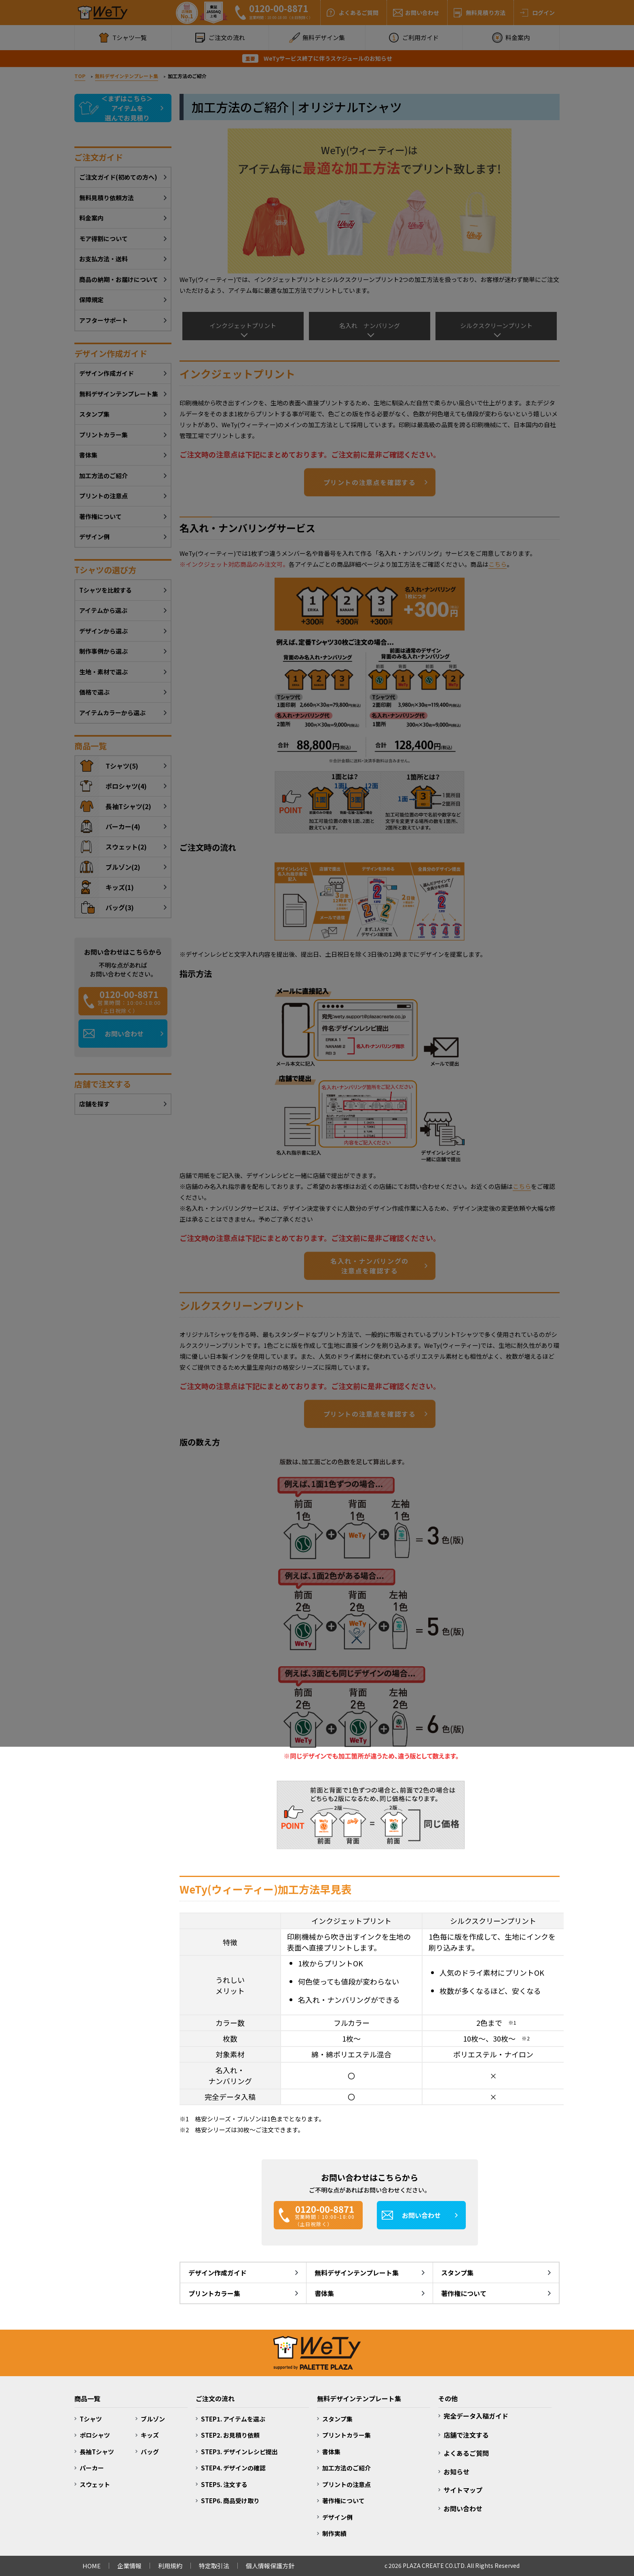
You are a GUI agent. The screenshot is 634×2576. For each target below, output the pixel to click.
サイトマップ (463, 2490)
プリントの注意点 (346, 2484)
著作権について (463, 2293)
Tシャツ (91, 2419)
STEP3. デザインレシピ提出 (239, 2451)
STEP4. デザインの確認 (233, 2468)
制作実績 (334, 2533)
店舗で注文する (466, 2435)
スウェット (95, 2484)
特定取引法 (214, 2565)
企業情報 (129, 2565)
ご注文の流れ (215, 2398)
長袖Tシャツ (97, 2451)
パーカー (92, 2468)
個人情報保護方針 (270, 2565)
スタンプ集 (457, 2272)
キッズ (150, 2435)
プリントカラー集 (214, 2293)
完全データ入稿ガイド (476, 2416)
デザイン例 (337, 2517)
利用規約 (170, 2565)
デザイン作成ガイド (217, 2272)
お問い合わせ (463, 2508)
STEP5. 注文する (224, 2484)
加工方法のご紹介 (346, 2468)
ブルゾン (153, 2419)
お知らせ (456, 2471)
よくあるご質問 (466, 2453)
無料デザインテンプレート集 (357, 2272)
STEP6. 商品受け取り (230, 2500)
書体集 (324, 2293)
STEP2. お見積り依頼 (230, 2435)
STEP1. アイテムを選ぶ (233, 2419)
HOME (91, 2565)
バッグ (150, 2451)
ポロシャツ (95, 2435)
